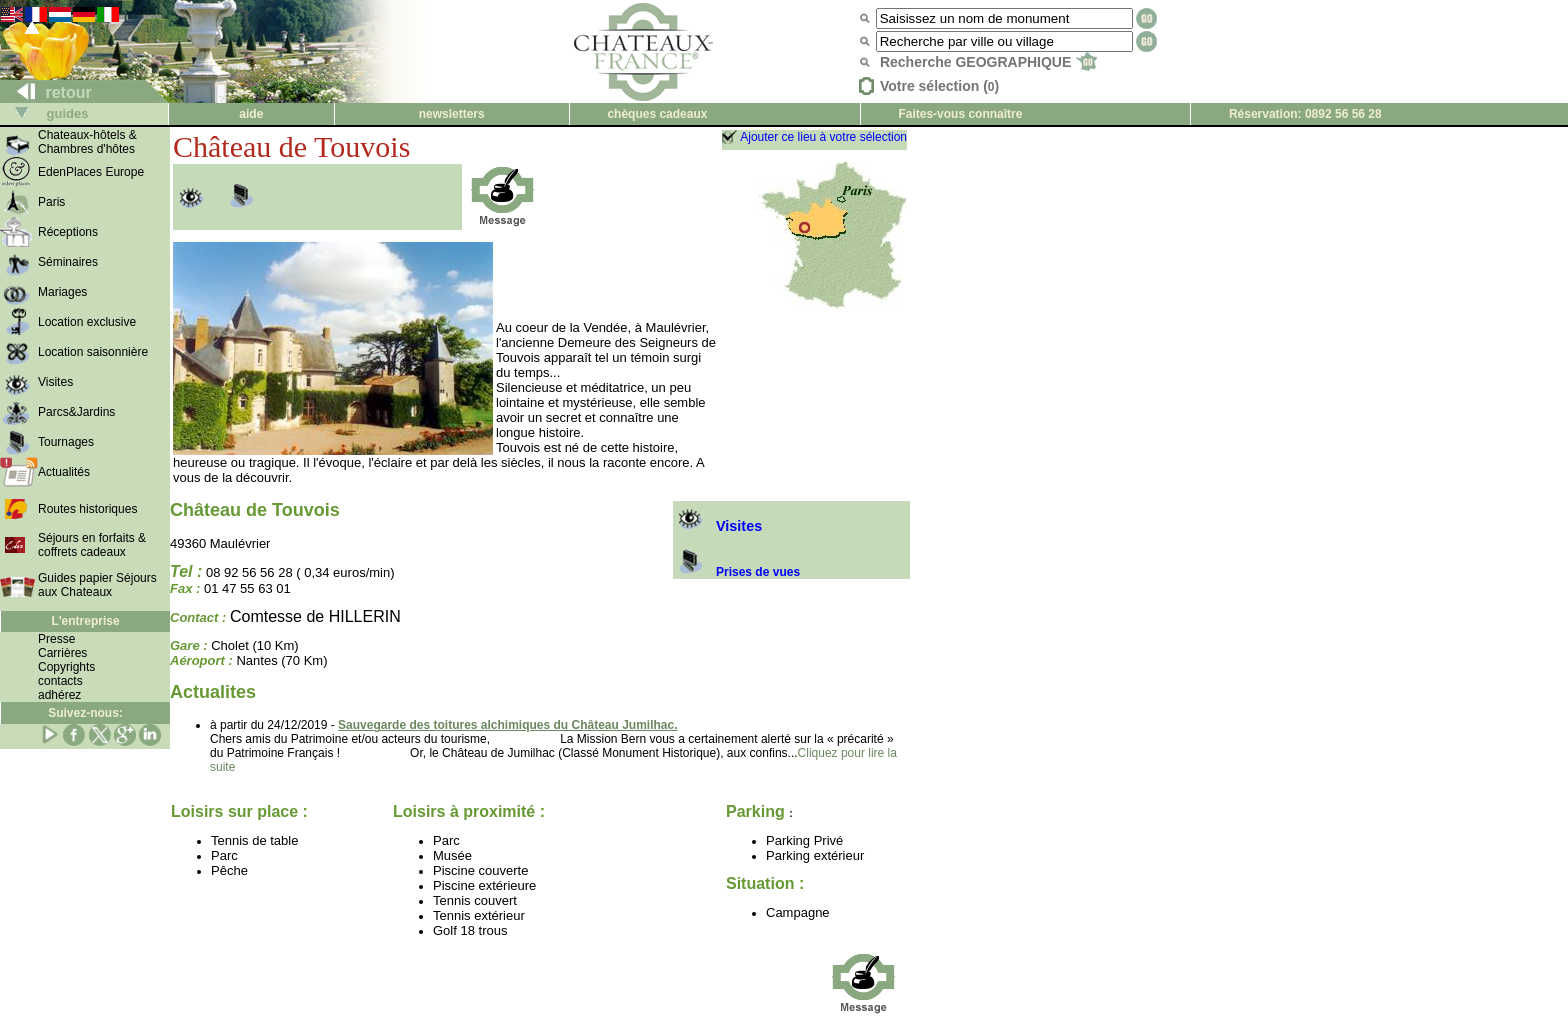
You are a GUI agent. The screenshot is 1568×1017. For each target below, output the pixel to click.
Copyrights (66, 667)
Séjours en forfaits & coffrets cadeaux (92, 545)
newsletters (452, 114)
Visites (717, 526)
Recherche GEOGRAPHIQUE (988, 62)
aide (251, 114)
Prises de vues (736, 572)
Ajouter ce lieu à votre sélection (823, 137)
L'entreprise (85, 621)
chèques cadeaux (657, 114)
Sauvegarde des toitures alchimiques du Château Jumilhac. (507, 725)
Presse (56, 639)
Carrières (62, 653)
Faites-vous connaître (960, 114)
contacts (60, 681)
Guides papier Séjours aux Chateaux (97, 585)
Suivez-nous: (85, 713)
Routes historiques (87, 509)
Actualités (64, 472)
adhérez (59, 695)
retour (46, 92)
